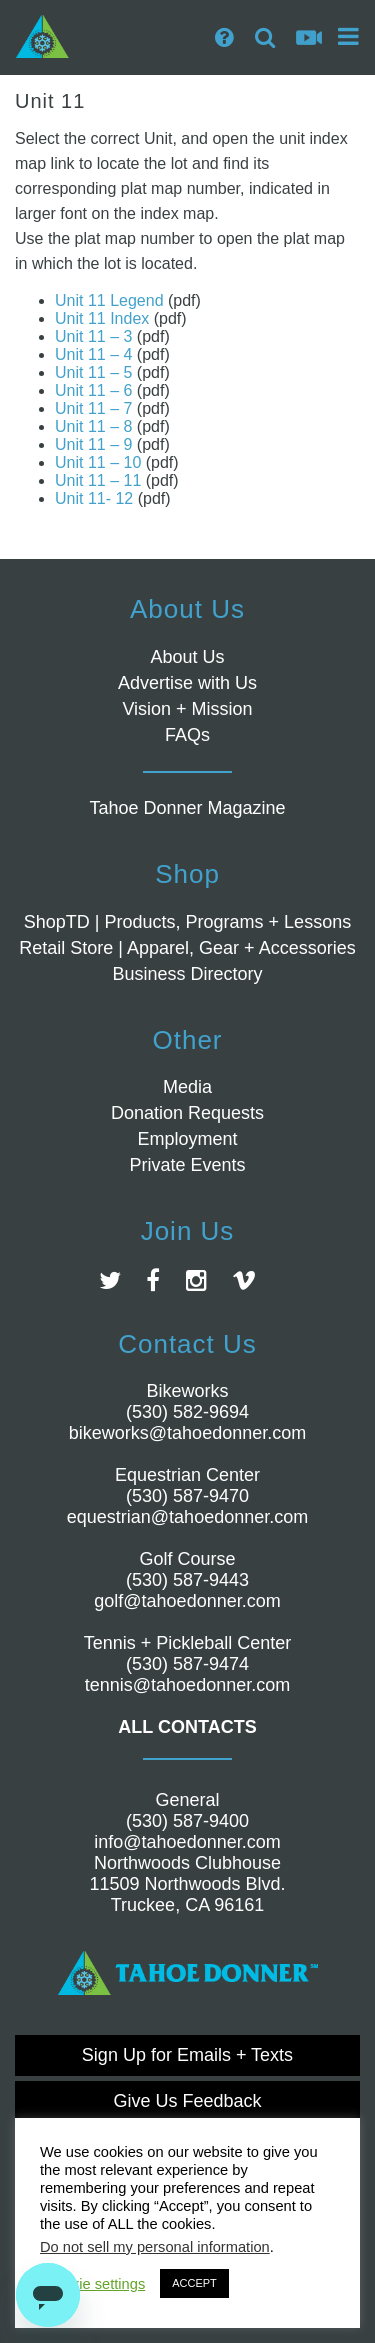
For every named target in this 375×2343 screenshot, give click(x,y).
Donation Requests (187, 1113)
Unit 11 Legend (109, 300)
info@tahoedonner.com (187, 1842)
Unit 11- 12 (94, 498)
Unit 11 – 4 (93, 354)
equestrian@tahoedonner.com (187, 1517)
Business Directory (187, 974)
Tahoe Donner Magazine (187, 808)
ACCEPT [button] (194, 2283)
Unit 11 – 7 (93, 408)
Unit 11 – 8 (93, 426)
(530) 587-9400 (187, 1821)
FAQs (187, 735)
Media (187, 1087)
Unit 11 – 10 (98, 462)
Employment (187, 1139)
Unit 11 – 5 (93, 372)
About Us (187, 657)
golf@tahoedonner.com (187, 1601)
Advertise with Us (187, 683)
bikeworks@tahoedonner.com (187, 1433)
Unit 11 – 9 (93, 444)
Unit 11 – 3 (93, 336)
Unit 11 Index (102, 318)
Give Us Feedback (187, 2101)
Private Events (187, 1165)
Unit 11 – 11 (98, 480)
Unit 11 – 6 (93, 390)
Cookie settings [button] (95, 2284)
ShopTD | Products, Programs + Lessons (187, 922)
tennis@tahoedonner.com (187, 1685)
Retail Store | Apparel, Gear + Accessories (187, 948)
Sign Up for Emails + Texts (187, 2055)
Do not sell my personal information (155, 2247)
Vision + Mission (187, 709)
